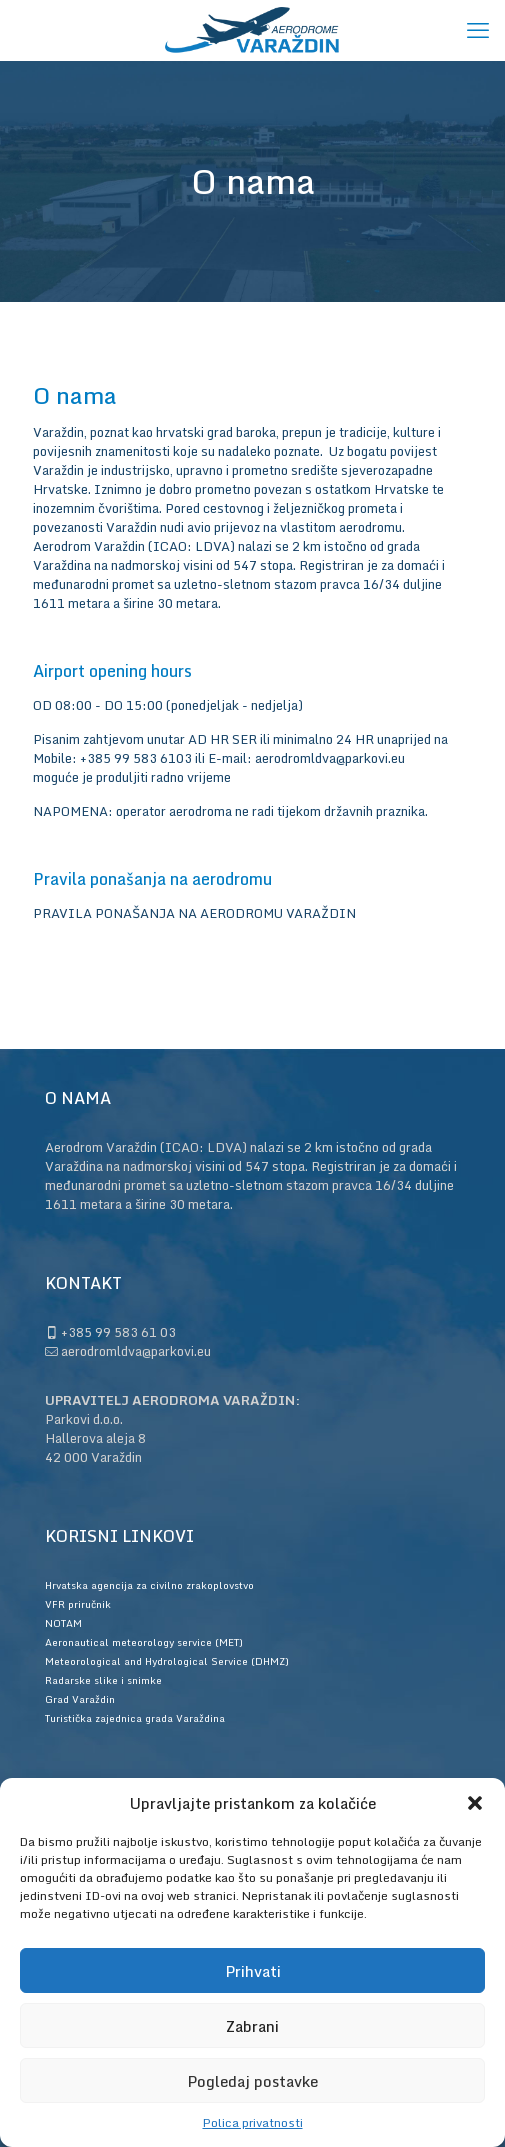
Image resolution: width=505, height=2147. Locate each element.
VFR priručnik (78, 1604)
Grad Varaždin (80, 1699)
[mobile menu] (478, 30)
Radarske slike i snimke (103, 1680)
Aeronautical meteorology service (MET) (144, 1642)
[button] (475, 1803)
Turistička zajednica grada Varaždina (135, 1718)
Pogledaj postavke (252, 2081)
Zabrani (252, 2026)
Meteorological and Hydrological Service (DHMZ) (167, 1661)
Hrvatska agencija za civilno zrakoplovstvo (149, 1585)
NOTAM (63, 1623)
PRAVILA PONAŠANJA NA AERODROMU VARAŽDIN (194, 913)
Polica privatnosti (253, 2122)
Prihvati (253, 1971)
